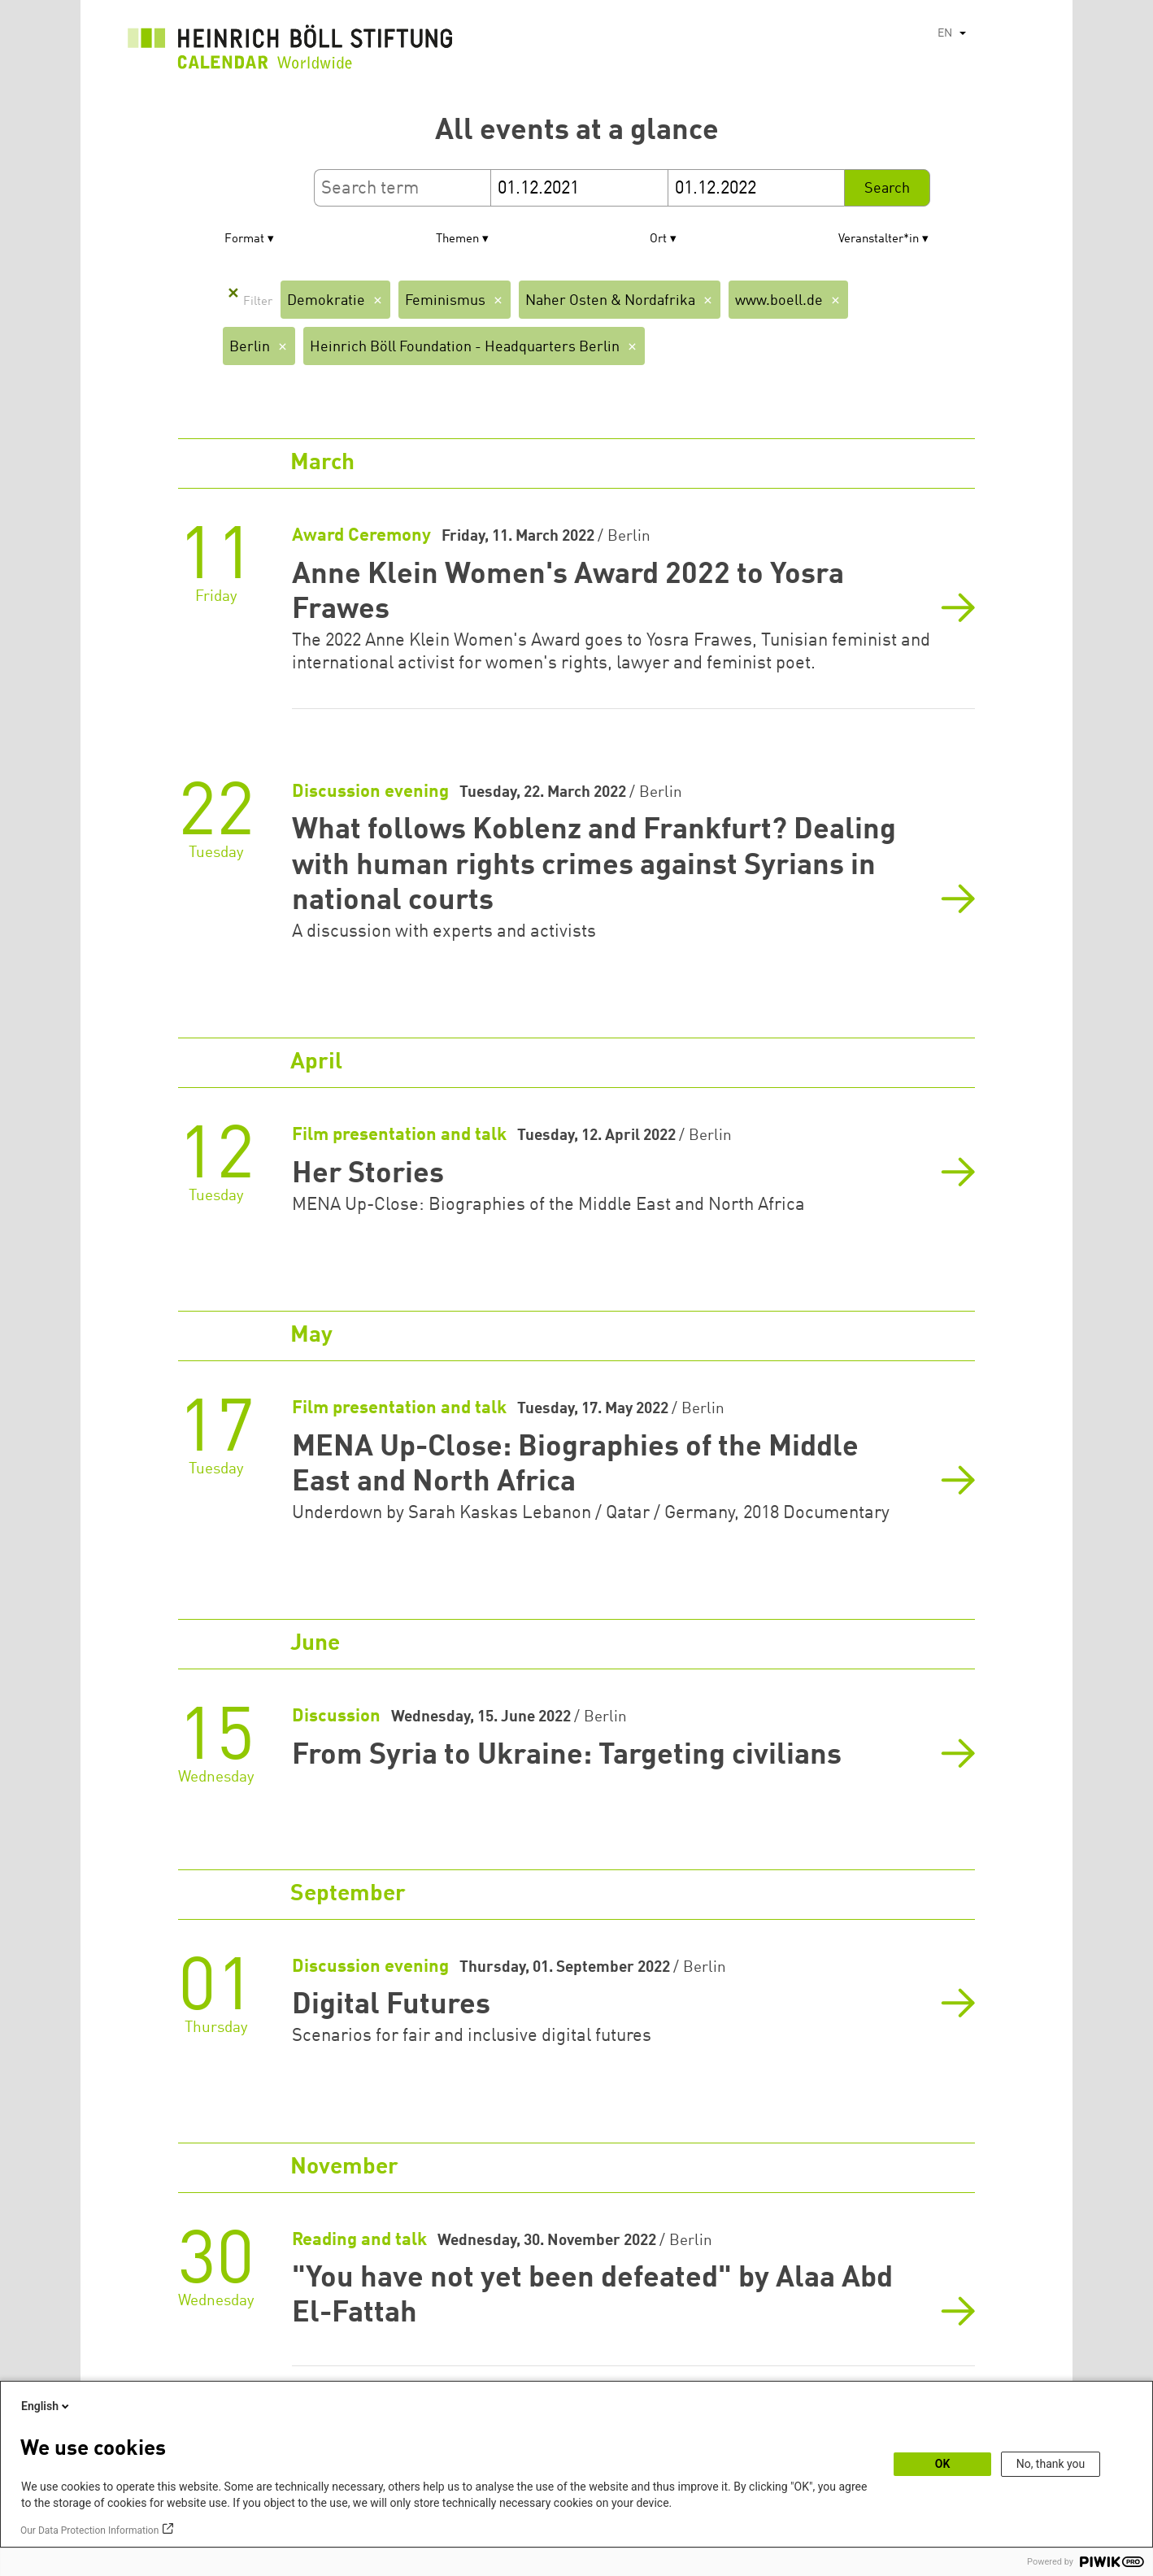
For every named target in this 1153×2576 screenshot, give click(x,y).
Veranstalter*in (878, 239)
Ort (658, 239)
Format (244, 239)
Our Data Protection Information (89, 2530)
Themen (457, 239)
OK (943, 2463)
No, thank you (1051, 2463)
